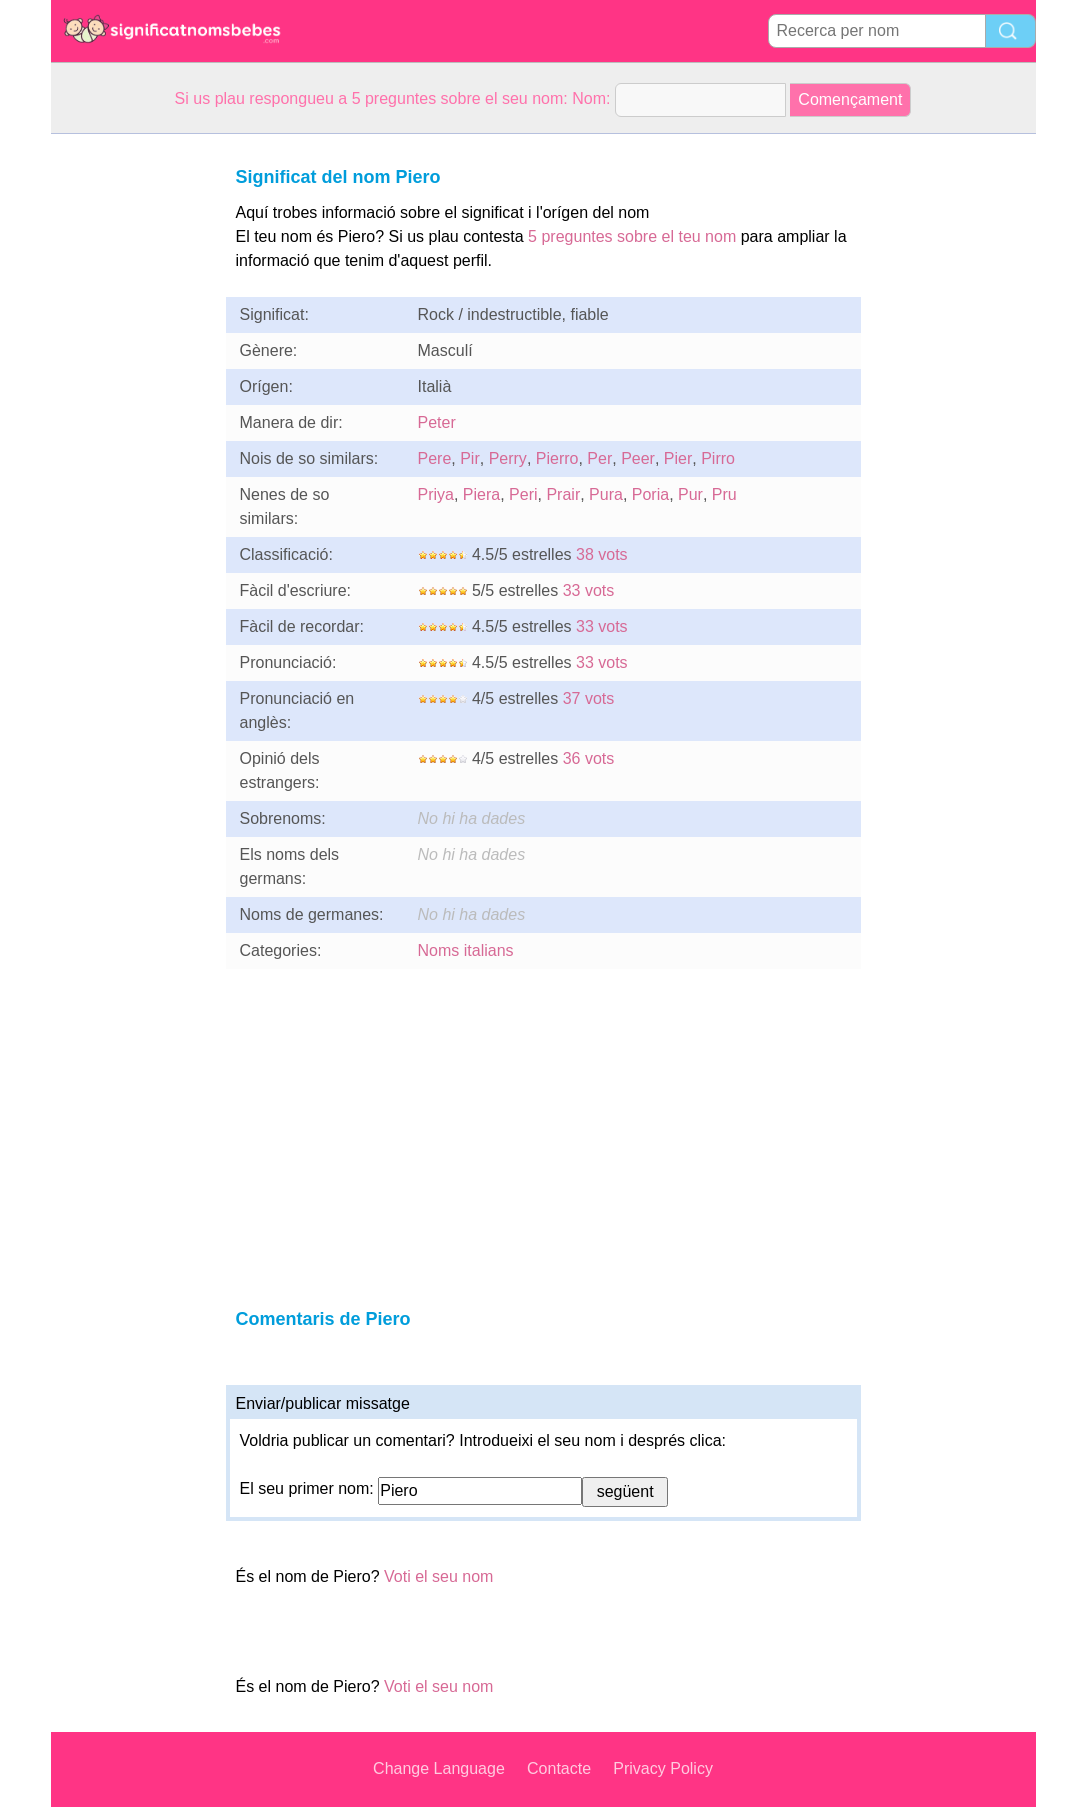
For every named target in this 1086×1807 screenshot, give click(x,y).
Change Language (439, 1768)
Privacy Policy (663, 1768)
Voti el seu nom (438, 1576)
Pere (435, 458)
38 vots (602, 554)
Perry (508, 458)
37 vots (589, 698)
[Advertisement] (131, 434)
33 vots (589, 590)
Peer (638, 458)
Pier (678, 458)
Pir (470, 458)
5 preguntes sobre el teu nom (632, 236)
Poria (650, 494)
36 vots (589, 758)
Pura (606, 494)
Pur (690, 494)
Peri (523, 494)
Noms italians (466, 950)
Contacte (559, 1768)
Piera (481, 494)
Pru (724, 494)
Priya (436, 494)
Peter (437, 422)
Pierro (557, 458)
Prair (563, 494)
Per (599, 458)
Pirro (718, 458)
